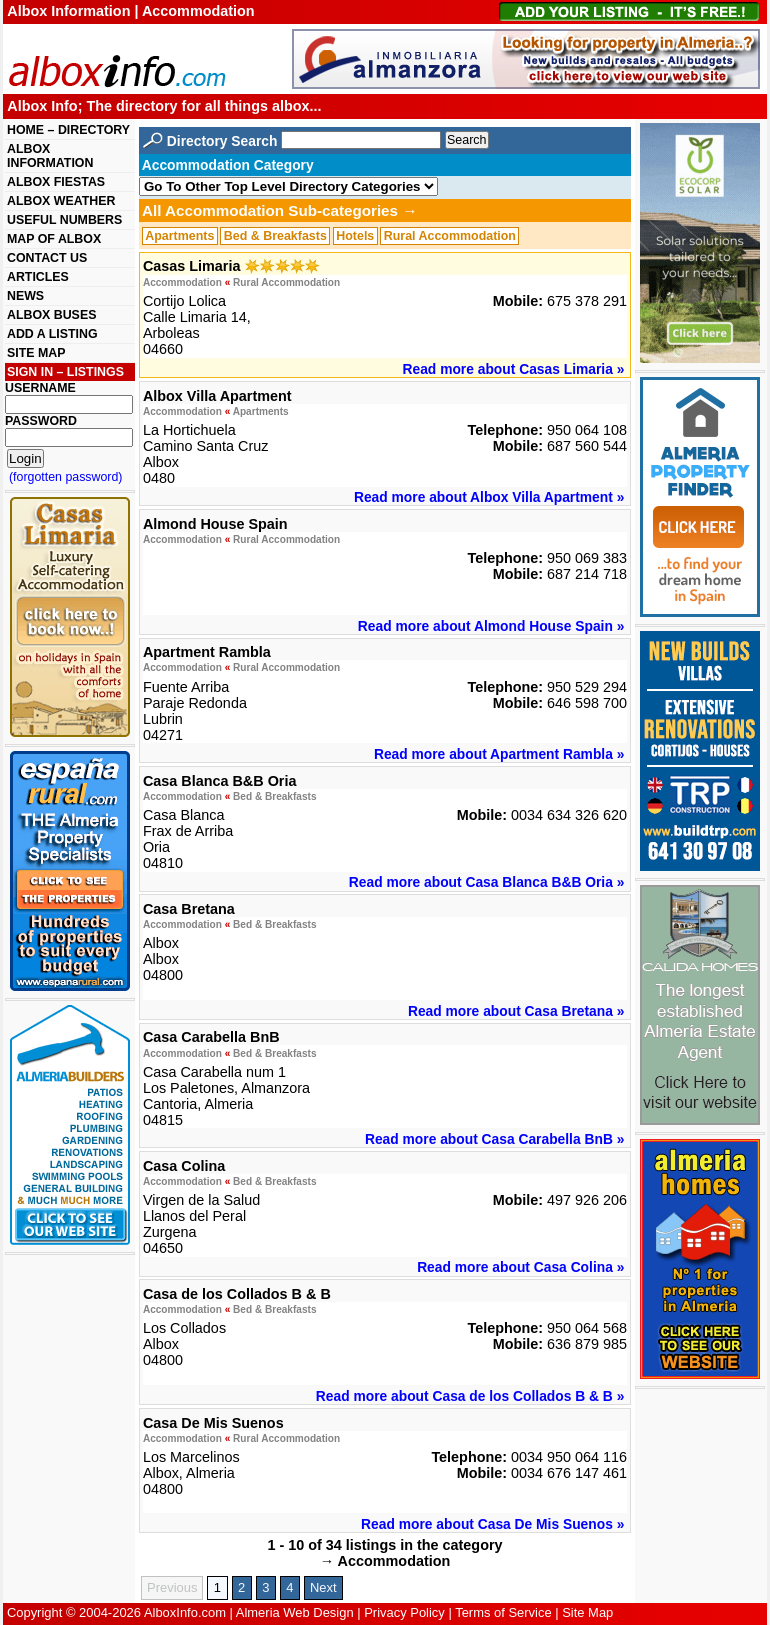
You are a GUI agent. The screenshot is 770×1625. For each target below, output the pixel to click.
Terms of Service (503, 1612)
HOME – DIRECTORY (68, 130)
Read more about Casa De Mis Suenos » (492, 1524)
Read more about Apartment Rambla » (499, 754)
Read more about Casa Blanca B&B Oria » (487, 882)
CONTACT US (47, 258)
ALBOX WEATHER (61, 201)
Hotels (355, 236)
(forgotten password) (66, 477)
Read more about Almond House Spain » (491, 626)
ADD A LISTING (52, 334)
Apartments (179, 236)
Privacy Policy (404, 1612)
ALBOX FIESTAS (56, 182)
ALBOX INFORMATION (50, 156)
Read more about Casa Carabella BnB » (494, 1139)
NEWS (25, 296)
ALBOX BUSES (51, 315)
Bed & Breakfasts (275, 236)
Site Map (587, 1612)
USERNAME (40, 388)
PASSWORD (41, 421)
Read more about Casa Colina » (520, 1267)
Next (323, 1587)
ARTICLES (38, 277)
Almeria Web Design (295, 1612)
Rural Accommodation (450, 236)
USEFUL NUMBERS (64, 220)
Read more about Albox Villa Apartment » (489, 497)
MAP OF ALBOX (54, 239)
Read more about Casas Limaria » (514, 369)
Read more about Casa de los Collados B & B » (470, 1396)
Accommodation (182, 282)
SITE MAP (36, 353)
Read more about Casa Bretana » (516, 1011)
